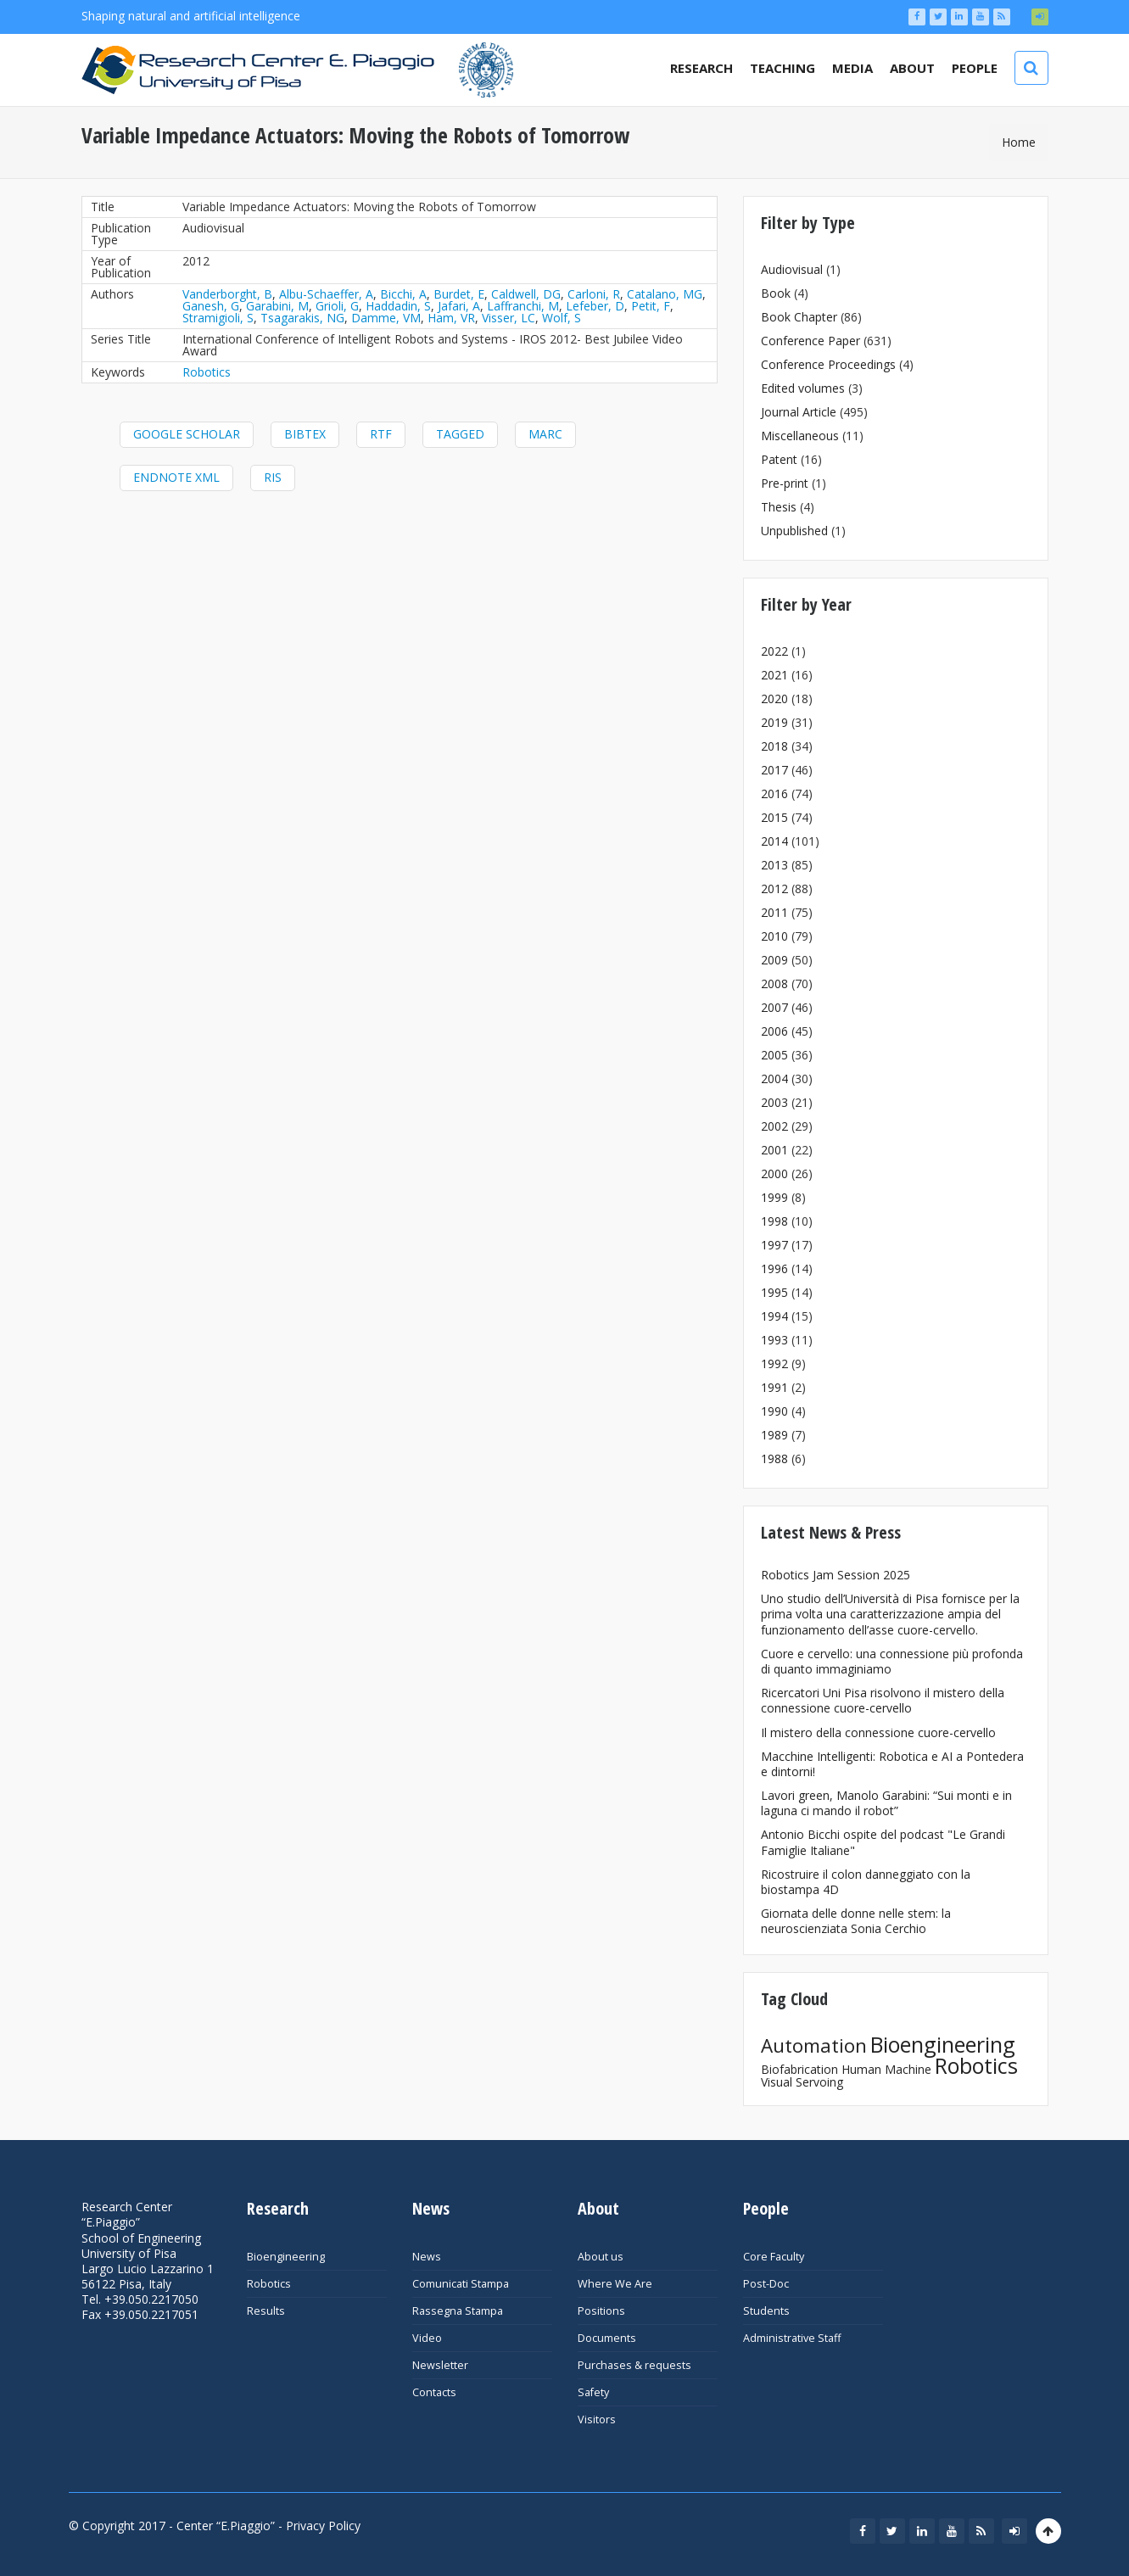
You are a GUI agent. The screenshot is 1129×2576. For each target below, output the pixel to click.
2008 (774, 983)
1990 (774, 1411)
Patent (779, 459)
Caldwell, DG (526, 294)
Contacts (434, 2392)
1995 (774, 1292)
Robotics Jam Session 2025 (835, 1575)
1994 (774, 1316)
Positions (601, 2311)
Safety (593, 2392)
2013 (774, 865)
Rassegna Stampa (457, 2311)
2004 (774, 1078)
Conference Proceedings (828, 364)
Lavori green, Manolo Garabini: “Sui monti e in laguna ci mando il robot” (886, 1803)
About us (600, 2256)
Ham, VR (451, 318)
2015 (774, 817)
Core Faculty (773, 2256)
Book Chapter (799, 317)
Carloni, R (593, 294)
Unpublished (794, 530)
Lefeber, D (595, 306)
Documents (607, 2338)
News (426, 2256)
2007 (774, 1007)
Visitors (597, 2419)
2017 (774, 770)
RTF (381, 434)
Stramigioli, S (218, 318)
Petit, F (650, 306)
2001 (774, 1150)
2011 (774, 912)
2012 (774, 888)
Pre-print (784, 483)
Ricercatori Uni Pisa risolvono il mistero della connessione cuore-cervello (882, 1700)
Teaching (782, 67)
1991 (774, 1387)
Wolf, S (561, 318)
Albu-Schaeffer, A (326, 294)
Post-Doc (766, 2284)
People (975, 67)
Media (852, 67)
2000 (774, 1173)
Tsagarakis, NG (302, 318)
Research (701, 67)
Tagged (460, 434)
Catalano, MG (664, 294)
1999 (774, 1197)
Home (1019, 142)
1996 (774, 1268)
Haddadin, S (398, 306)
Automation (814, 2045)
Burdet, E (458, 294)
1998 (774, 1221)
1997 (774, 1245)
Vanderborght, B (227, 294)
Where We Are (615, 2284)
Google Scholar (186, 434)
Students (766, 2311)
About (912, 67)
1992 (774, 1363)
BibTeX (305, 434)
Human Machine (886, 2069)
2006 (774, 1031)
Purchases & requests (634, 2365)
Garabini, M (277, 306)
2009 (774, 960)
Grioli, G (337, 306)
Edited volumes (803, 388)
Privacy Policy (323, 2525)
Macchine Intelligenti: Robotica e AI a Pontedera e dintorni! (892, 1764)
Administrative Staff (792, 2338)
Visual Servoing (802, 2082)
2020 (774, 698)
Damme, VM (386, 318)
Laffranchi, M (523, 306)
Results (266, 2311)
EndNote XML (176, 477)
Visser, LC (508, 318)
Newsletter (440, 2365)
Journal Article (798, 412)
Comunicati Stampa (460, 2284)
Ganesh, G (210, 306)
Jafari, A (459, 306)
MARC (545, 434)
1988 (774, 1458)
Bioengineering (942, 2044)
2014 (774, 841)
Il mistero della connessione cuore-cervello (878, 1732)
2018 (774, 746)
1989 (774, 1435)
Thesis (778, 507)
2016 (774, 793)
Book (776, 293)
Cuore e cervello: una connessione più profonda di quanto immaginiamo (892, 1661)
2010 (774, 936)
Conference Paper (810, 340)
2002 (774, 1126)
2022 (774, 651)
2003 (774, 1102)
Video (427, 2338)
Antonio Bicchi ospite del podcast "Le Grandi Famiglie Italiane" (883, 1842)
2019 (774, 722)
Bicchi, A (403, 294)
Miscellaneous (800, 435)
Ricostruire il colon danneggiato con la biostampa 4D (865, 1881)
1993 (774, 1340)
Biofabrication (799, 2069)
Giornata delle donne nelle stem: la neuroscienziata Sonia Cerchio (856, 1920)
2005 (774, 1055)
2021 (774, 675)
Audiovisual (792, 269)
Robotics (206, 372)
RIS (273, 477)
